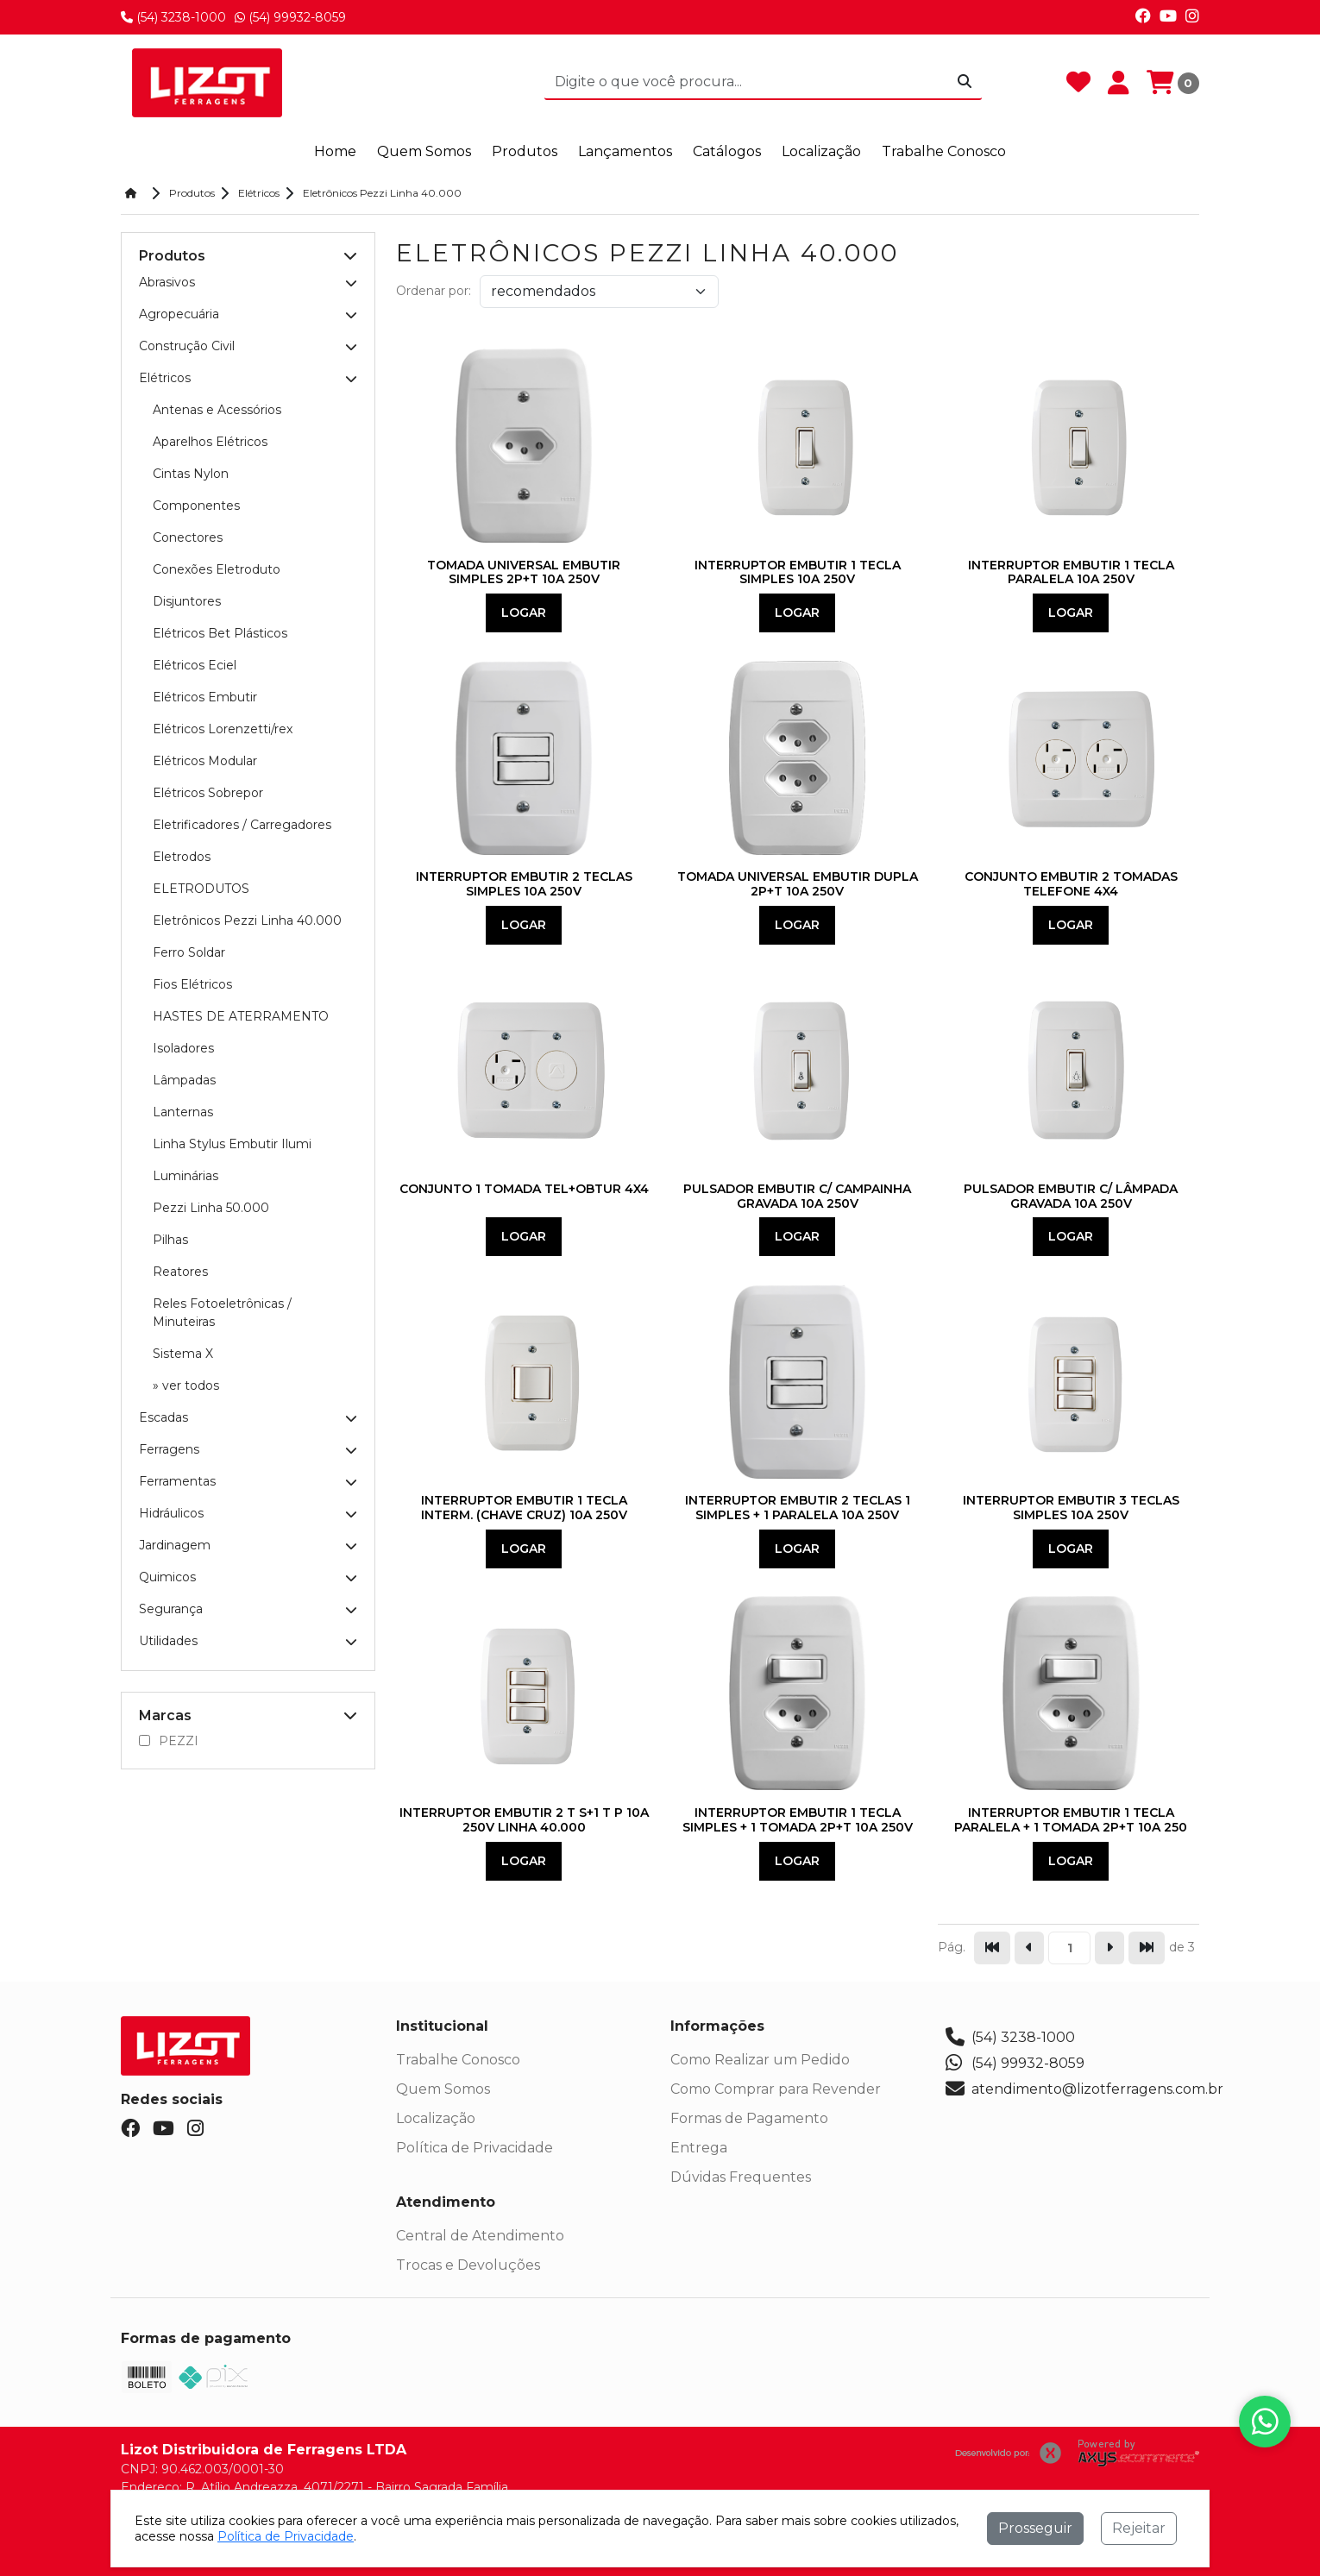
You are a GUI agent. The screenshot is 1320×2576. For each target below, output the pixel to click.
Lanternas (183, 1112)
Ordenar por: (433, 290)
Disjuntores (187, 601)
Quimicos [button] (248, 1577)
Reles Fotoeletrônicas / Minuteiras (222, 1312)
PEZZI (168, 1741)
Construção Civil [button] (248, 346)
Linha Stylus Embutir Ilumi (232, 1144)
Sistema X (183, 1353)
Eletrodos (182, 856)
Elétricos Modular (205, 761)
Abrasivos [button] (248, 282)
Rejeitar (1139, 2528)
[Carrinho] (1173, 83)
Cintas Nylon (191, 473)
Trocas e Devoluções (468, 2265)
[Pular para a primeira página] (992, 1948)
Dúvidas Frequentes (740, 2177)
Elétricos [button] (248, 378)
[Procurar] (964, 82)
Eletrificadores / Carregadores (242, 824)
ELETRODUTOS (201, 888)
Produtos (524, 151)
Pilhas (170, 1239)
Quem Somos (443, 2089)
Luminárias (185, 1176)
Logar (523, 612)
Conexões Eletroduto (216, 569)
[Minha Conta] (1118, 83)
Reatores (180, 1271)
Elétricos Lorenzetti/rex (222, 729)
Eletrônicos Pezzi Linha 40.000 (247, 920)
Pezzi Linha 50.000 (211, 1208)
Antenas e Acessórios (217, 410)
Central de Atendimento (480, 2235)
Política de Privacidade (474, 2147)
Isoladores (183, 1048)
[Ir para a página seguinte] (1109, 1948)
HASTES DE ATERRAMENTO (241, 1016)
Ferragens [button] (248, 1449)
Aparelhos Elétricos (210, 441)
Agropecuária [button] (248, 314)
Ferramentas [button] (248, 1481)
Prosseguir (1035, 2528)
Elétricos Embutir (205, 697)
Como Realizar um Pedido (760, 2059)
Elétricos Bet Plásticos (220, 633)
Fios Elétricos (192, 984)
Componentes (196, 505)
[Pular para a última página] (1146, 1948)
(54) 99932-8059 (290, 17)
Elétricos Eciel (194, 665)
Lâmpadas (184, 1080)
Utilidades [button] (248, 1641)
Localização (435, 2118)
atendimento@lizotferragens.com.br (1084, 2089)
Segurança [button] (248, 1609)
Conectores (188, 537)
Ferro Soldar (189, 952)
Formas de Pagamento (749, 2118)
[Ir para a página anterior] (1029, 1948)
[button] (350, 256)
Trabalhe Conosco (458, 2059)
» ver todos (186, 1385)
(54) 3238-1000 (173, 17)
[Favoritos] (1078, 83)
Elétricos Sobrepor (208, 793)
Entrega (698, 2147)
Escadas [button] (248, 1417)
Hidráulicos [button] (248, 1513)
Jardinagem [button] (248, 1545)
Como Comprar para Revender (775, 2089)
